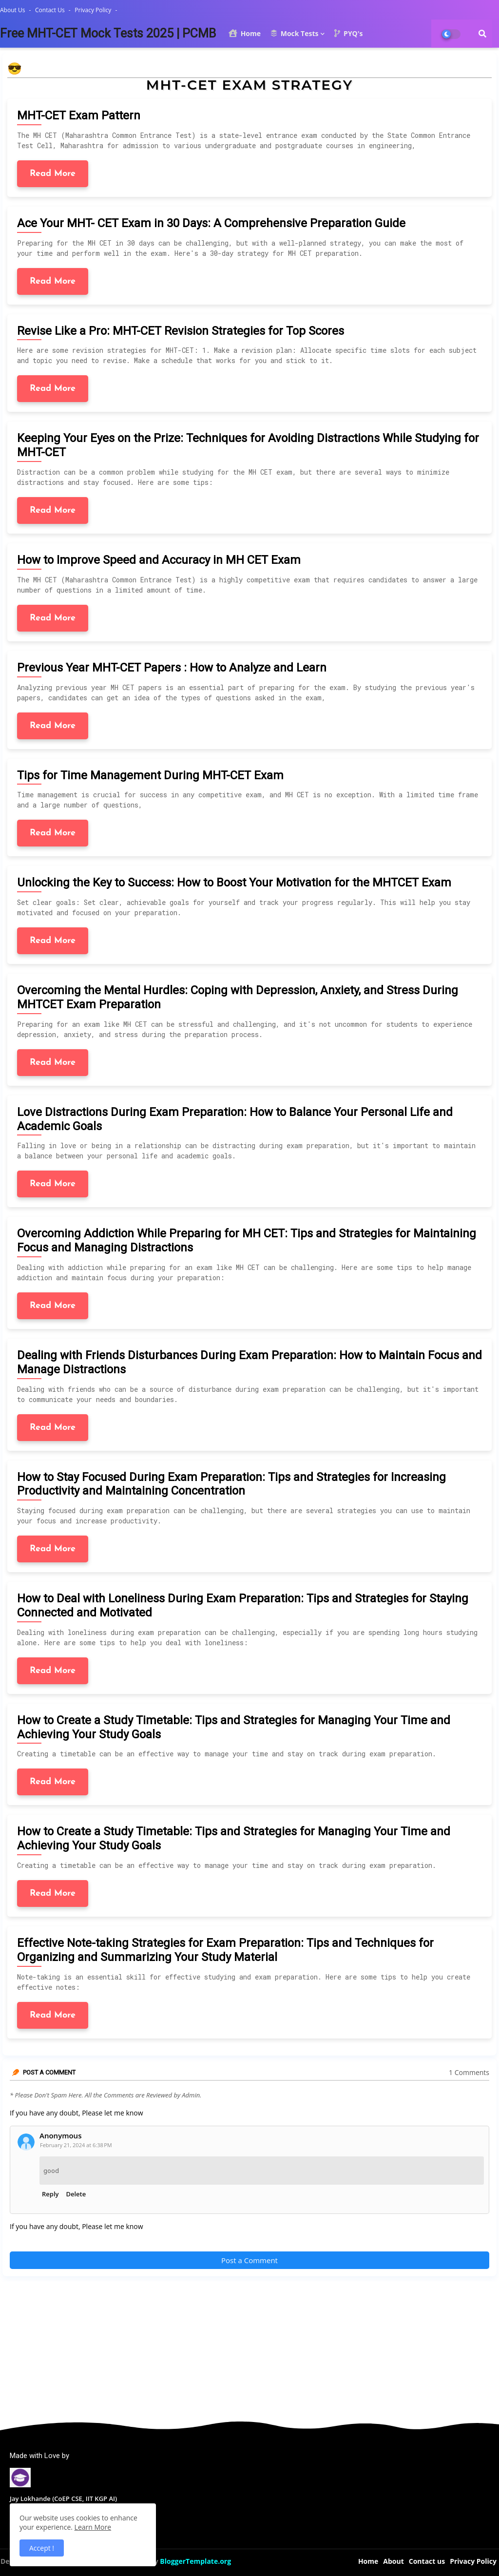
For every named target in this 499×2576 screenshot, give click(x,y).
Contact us (50, 10)
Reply (50, 2194)
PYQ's (348, 33)
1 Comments (469, 2072)
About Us (13, 10)
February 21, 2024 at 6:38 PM (76, 2145)
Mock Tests (294, 33)
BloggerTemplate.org (195, 2561)
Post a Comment (249, 2260)
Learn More (93, 2527)
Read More (53, 173)
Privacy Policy (94, 10)
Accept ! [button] (41, 2548)
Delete (76, 2194)
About (393, 2561)
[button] (482, 33)
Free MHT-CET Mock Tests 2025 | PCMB (108, 33)
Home (245, 33)
